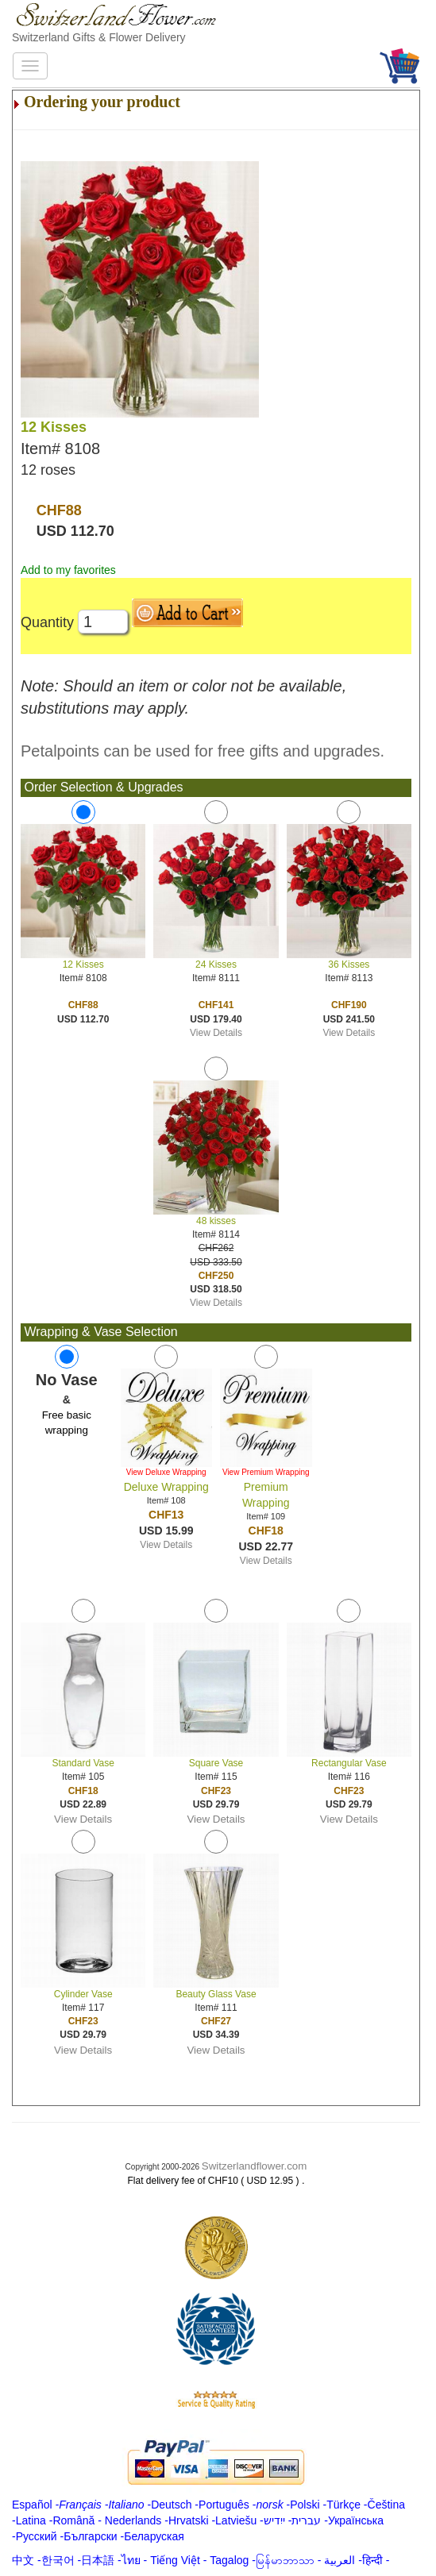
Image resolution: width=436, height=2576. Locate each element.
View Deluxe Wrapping (166, 1472)
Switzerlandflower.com (254, 2166)
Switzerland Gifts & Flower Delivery (99, 37)
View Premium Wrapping (266, 1472)
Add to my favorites (68, 570)
